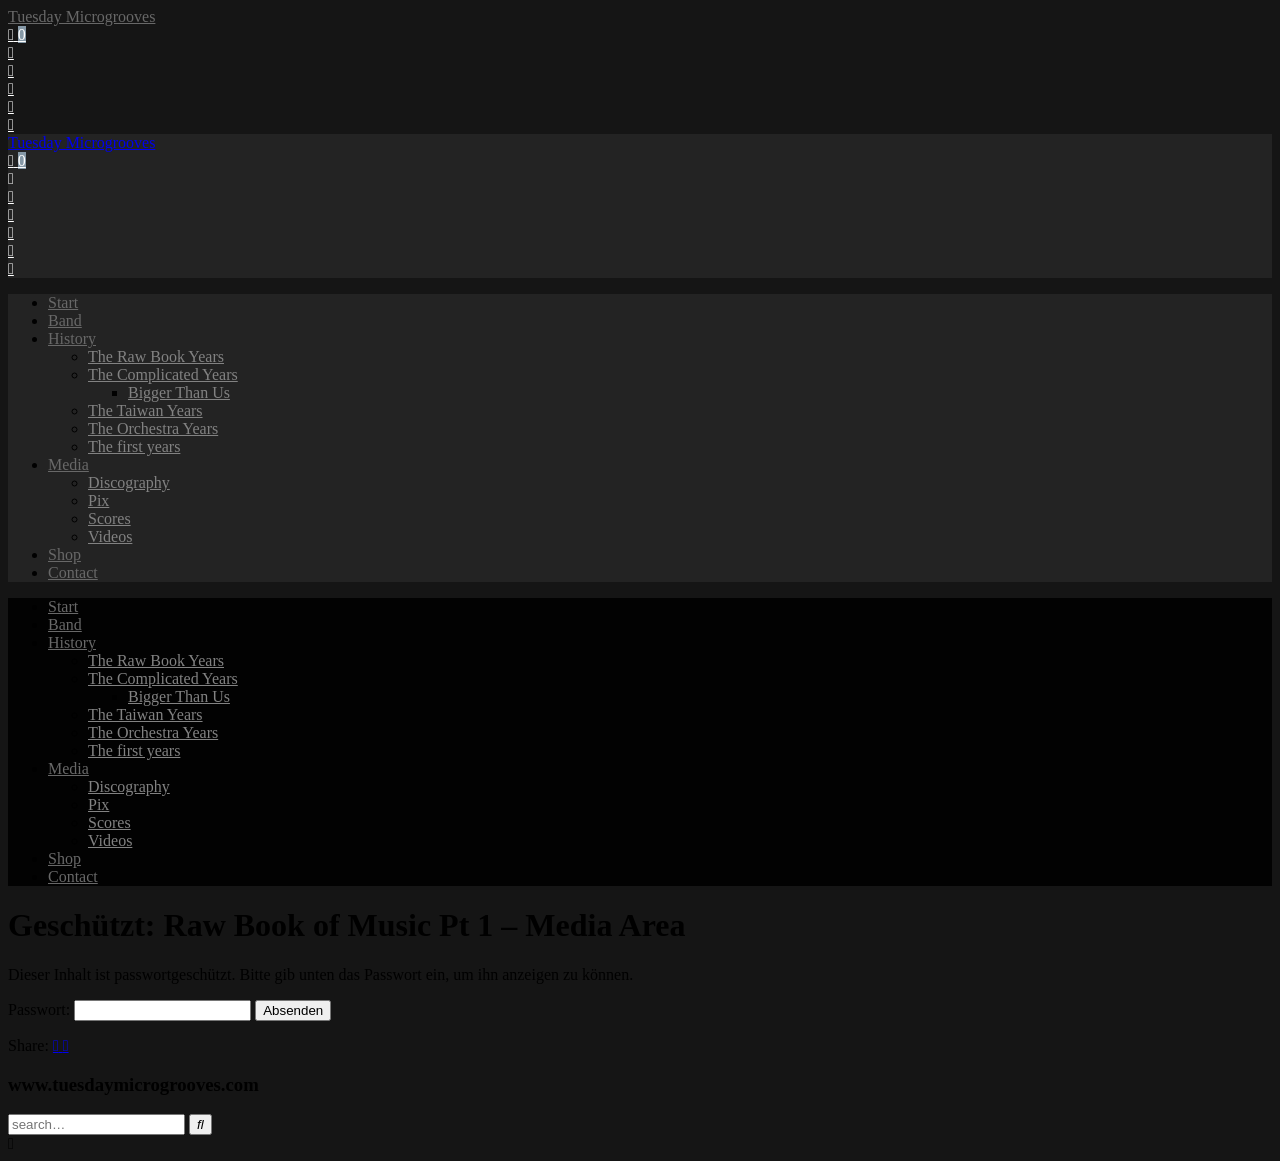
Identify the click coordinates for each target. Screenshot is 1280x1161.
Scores (109, 518)
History (72, 338)
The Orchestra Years (153, 428)
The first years (134, 446)
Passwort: (129, 1009)
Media (68, 464)
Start (63, 302)
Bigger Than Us (179, 392)
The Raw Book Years (156, 356)
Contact (73, 572)
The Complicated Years (163, 374)
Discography (129, 482)
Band (65, 320)
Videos (110, 536)
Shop (64, 554)
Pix (98, 500)
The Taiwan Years (145, 410)
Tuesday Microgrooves (81, 16)
